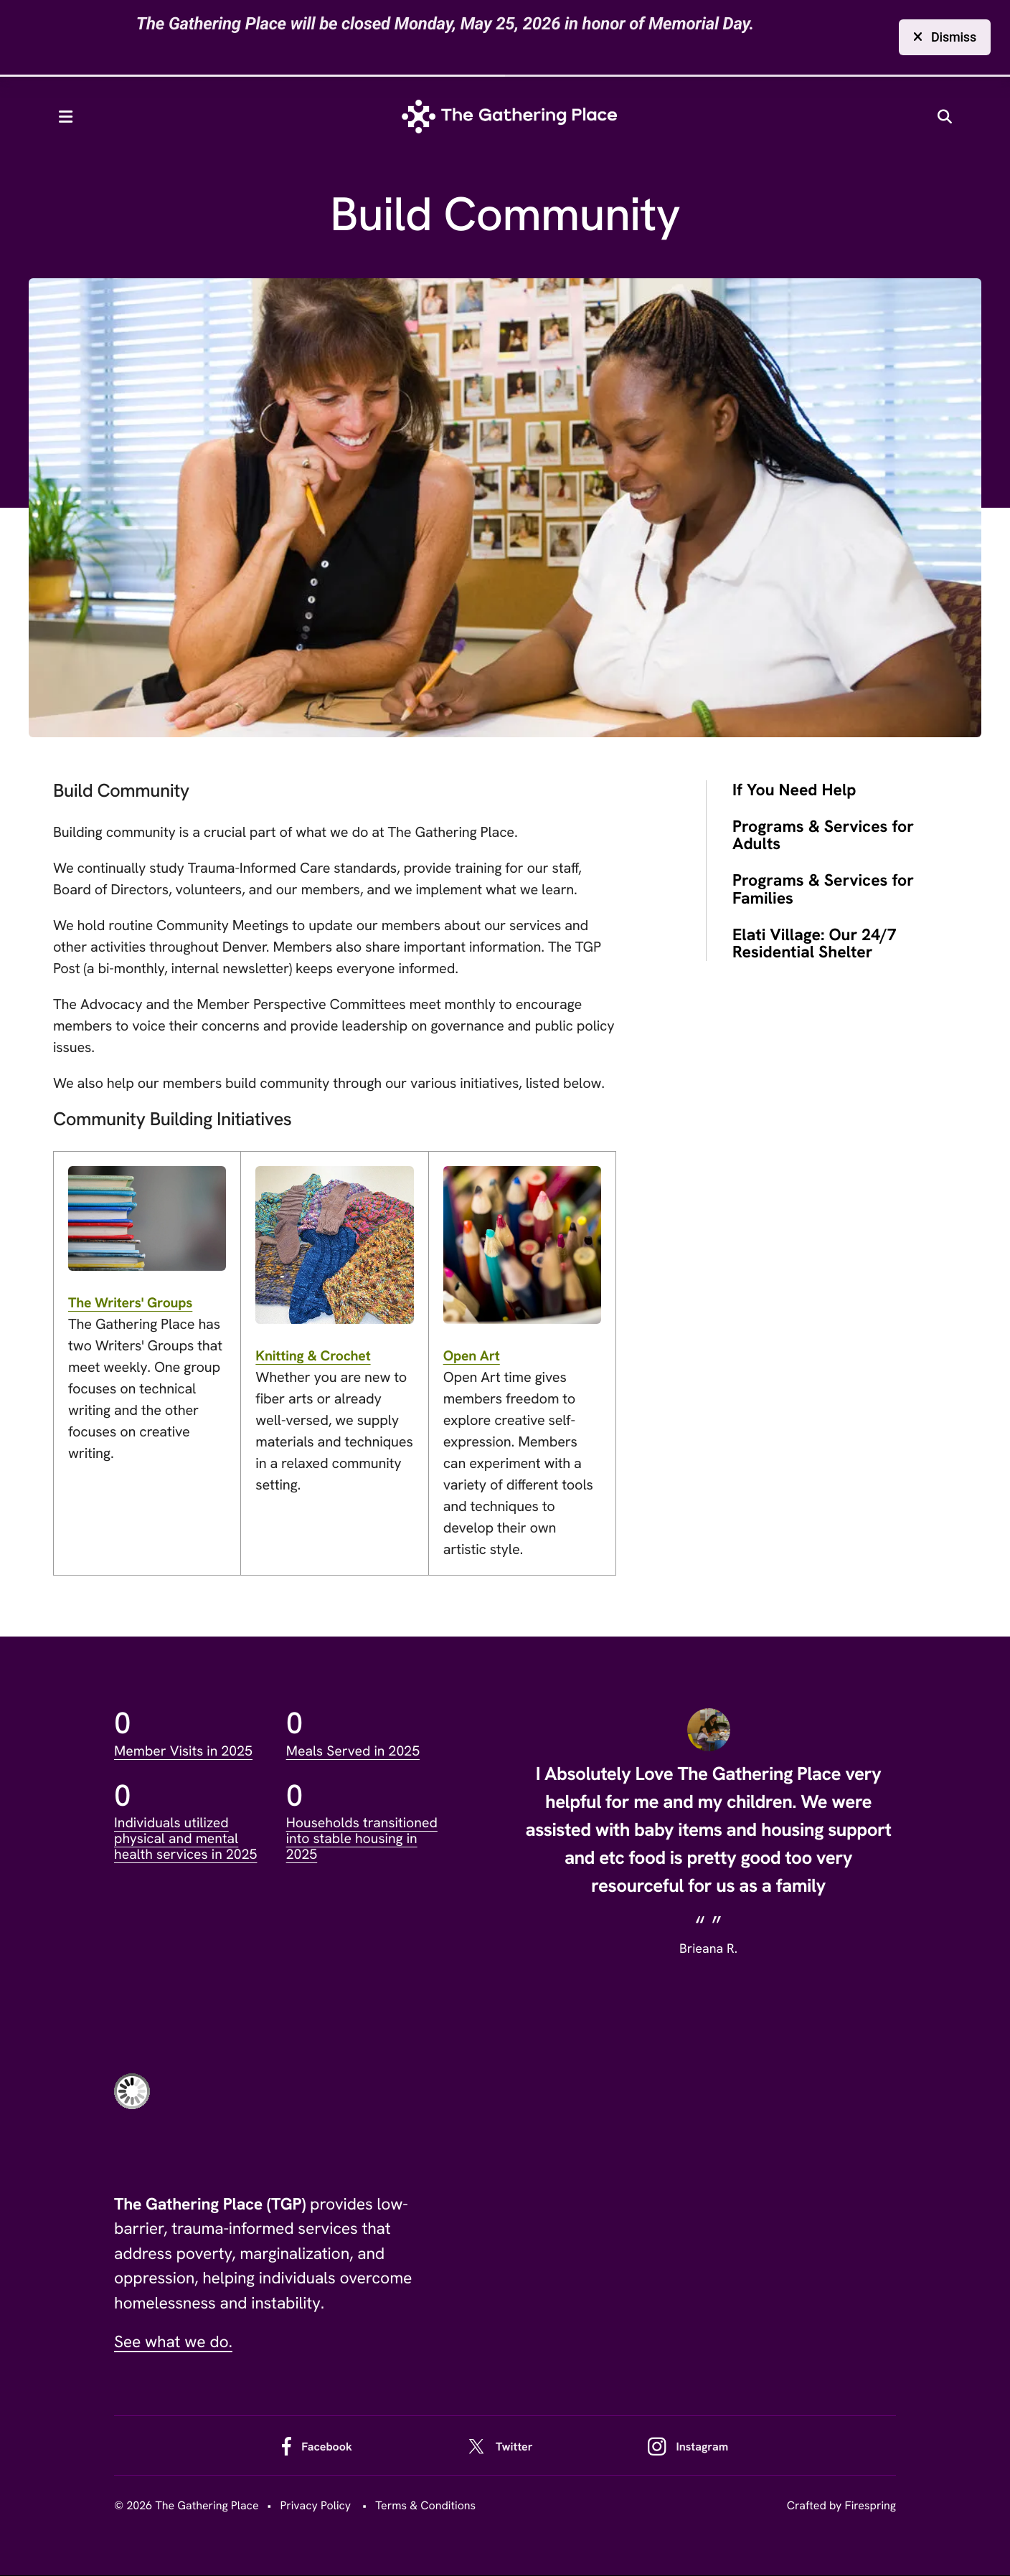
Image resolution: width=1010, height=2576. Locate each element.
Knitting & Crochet (314, 1357)
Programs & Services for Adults (823, 836)
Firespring (870, 2506)
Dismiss (944, 36)
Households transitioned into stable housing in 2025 (364, 1839)
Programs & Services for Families (823, 889)
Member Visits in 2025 (185, 1752)
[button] (73, 117)
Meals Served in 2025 (355, 1752)
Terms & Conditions (425, 2506)
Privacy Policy (315, 2506)
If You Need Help (794, 790)
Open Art (472, 1357)
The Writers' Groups (132, 1303)
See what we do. (173, 2343)
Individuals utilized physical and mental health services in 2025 (187, 1839)
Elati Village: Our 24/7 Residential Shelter (814, 944)
